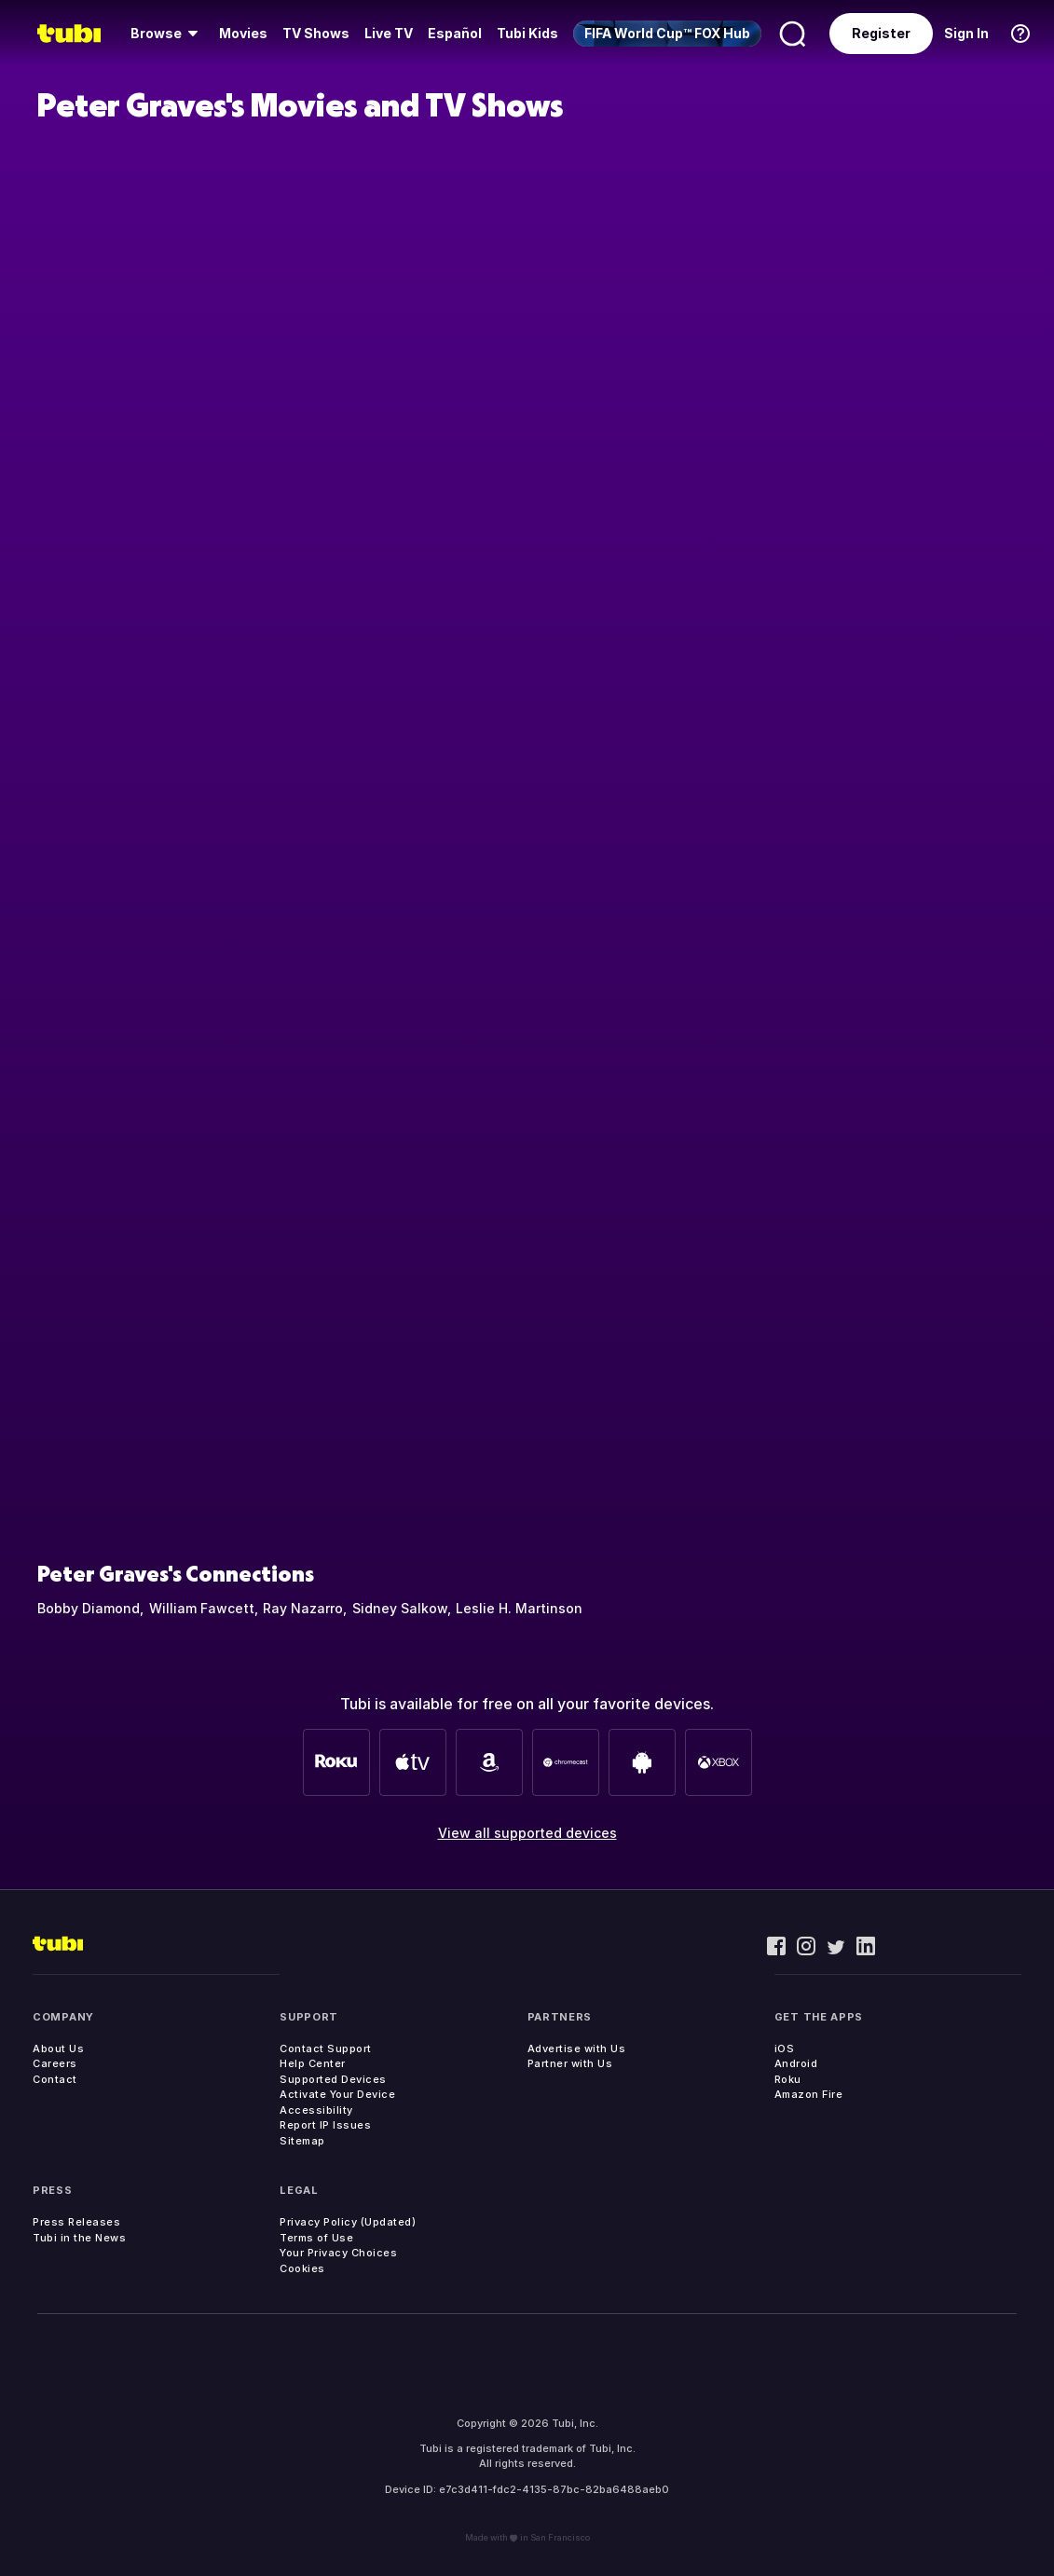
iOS (784, 2048)
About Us (58, 2048)
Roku (787, 2079)
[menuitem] (167, 33)
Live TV (388, 33)
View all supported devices (527, 1833)
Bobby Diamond (88, 1608)
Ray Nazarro (303, 1608)
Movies (243, 33)
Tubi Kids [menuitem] (527, 33)
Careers (55, 2063)
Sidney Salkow (399, 1608)
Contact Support (326, 2048)
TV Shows (315, 33)
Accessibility (316, 2110)
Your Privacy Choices (338, 2252)
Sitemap (302, 2140)
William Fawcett (201, 1608)
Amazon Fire (808, 2094)
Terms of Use (316, 2237)
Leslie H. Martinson (519, 1608)
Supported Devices (333, 2079)
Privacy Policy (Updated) (348, 2221)
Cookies (302, 2268)
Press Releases (76, 2221)
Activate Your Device (337, 2094)
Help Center (313, 2063)
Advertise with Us (576, 2048)
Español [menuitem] (455, 33)
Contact (55, 2079)
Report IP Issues (325, 2124)
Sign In (966, 33)
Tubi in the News (79, 2237)
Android (796, 2063)
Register (881, 33)
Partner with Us (570, 2063)
